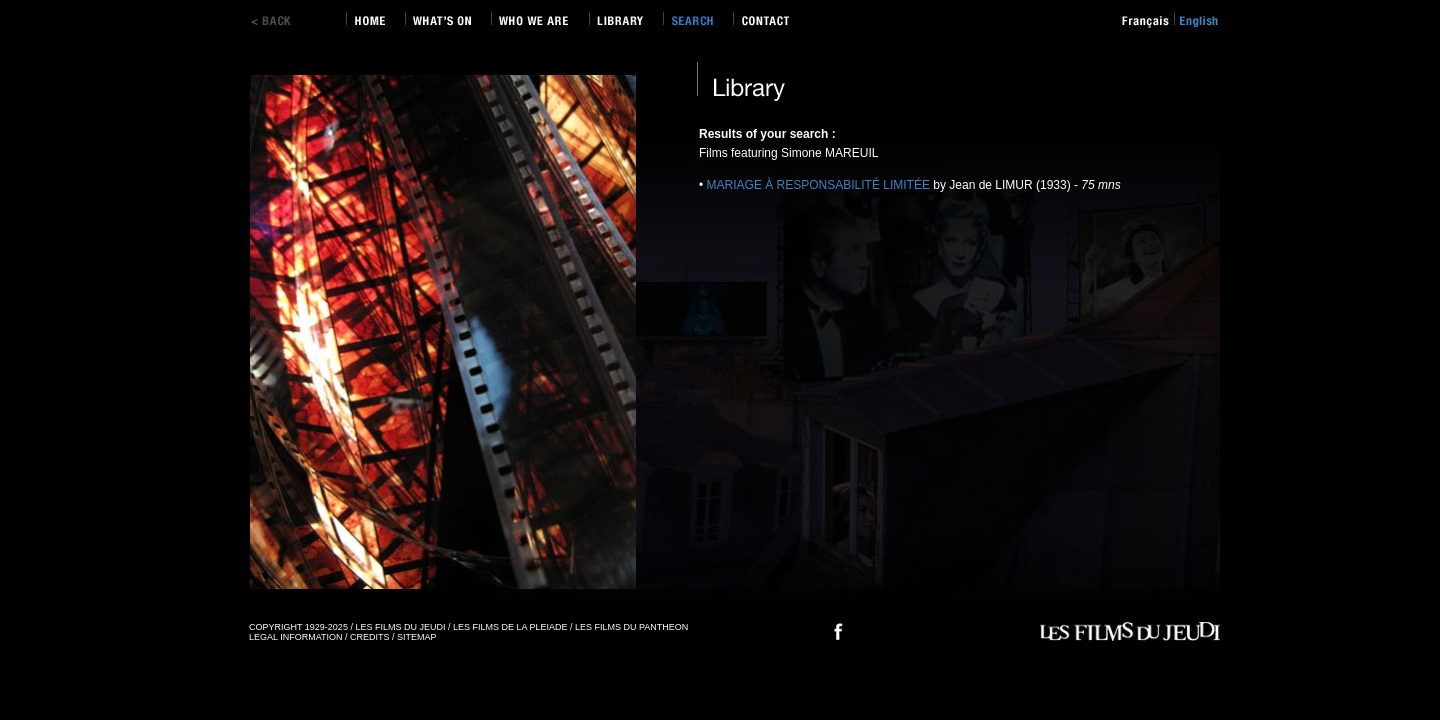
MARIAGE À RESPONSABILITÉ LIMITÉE (820, 185)
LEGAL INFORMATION (296, 637)
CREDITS (370, 637)
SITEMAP (417, 637)
